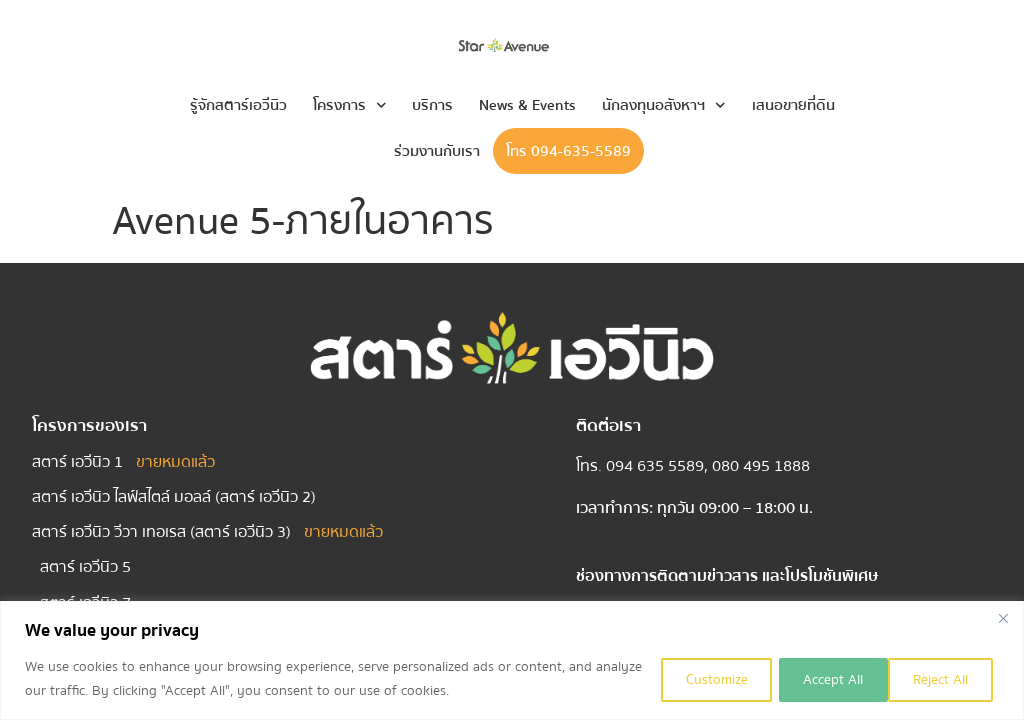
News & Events (527, 105)
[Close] (1003, 618)
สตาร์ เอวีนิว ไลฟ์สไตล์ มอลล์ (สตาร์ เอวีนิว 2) (174, 497)
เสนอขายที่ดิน (793, 105)
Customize (692, 679)
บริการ (432, 105)
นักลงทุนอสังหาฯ (664, 105)
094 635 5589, (659, 466)
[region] (512, 660)
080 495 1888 (761, 466)
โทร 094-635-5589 (568, 151)
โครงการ (350, 105)
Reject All (816, 679)
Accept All (940, 679)
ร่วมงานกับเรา (437, 151)
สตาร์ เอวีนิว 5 (85, 567)
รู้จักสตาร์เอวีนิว (238, 105)
